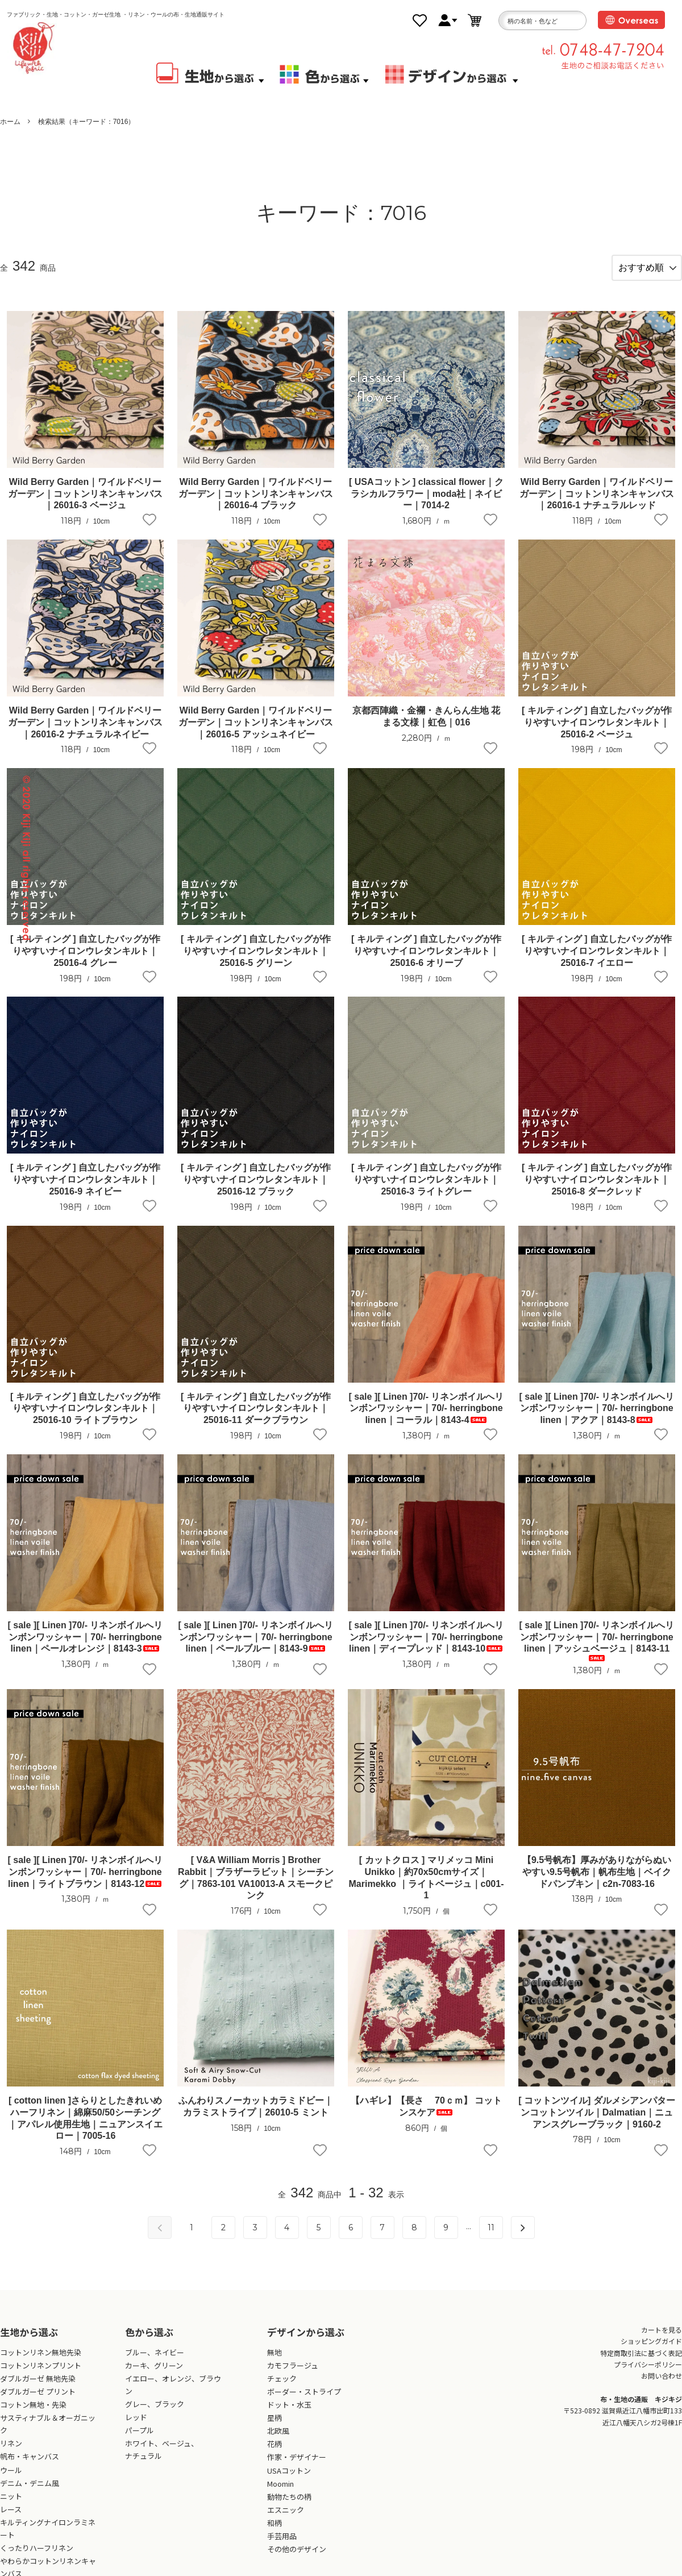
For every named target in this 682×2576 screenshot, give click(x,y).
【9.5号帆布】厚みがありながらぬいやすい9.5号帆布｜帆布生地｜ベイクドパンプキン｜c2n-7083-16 (596, 1881)
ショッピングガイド (651, 2350)
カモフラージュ (292, 2375)
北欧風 (278, 2440)
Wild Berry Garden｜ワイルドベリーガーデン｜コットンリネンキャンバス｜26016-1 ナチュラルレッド (596, 503)
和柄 (274, 2532)
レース (11, 2518)
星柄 (274, 2427)
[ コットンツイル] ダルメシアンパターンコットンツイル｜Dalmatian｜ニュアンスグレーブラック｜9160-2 (596, 2122)
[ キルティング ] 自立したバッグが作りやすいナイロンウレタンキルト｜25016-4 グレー (85, 960)
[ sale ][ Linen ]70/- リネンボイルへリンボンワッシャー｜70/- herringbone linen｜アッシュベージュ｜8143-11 (597, 1650)
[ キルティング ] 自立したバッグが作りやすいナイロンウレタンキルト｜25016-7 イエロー (597, 960)
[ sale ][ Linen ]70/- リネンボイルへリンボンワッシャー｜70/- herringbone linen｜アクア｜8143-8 (597, 1418)
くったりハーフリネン (36, 2557)
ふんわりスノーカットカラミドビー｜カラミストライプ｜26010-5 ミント (255, 2116)
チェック (282, 2388)
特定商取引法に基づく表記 (641, 2362)
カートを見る (661, 2339)
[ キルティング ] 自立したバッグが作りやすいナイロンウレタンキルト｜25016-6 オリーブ (426, 960)
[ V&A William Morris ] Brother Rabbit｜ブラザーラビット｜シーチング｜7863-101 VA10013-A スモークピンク (256, 1887)
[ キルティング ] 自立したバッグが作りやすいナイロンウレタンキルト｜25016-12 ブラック (256, 1189)
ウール (11, 2479)
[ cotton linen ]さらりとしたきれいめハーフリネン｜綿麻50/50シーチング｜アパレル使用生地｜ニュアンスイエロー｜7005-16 (85, 2127)
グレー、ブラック (154, 2413)
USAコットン (289, 2479)
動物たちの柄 (289, 2506)
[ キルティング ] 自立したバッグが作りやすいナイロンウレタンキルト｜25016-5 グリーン (256, 960)
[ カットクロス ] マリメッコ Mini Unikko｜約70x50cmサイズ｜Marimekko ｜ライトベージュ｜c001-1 (426, 1887)
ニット (11, 2505)
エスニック (285, 2519)
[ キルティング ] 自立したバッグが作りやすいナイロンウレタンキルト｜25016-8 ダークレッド (597, 1189)
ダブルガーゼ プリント (38, 2401)
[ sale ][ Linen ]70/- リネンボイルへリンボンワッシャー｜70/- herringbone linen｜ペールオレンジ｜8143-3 (85, 1647)
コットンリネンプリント (40, 2375)
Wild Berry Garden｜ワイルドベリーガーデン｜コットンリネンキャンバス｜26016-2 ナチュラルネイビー (85, 732)
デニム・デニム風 (29, 2492)
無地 (274, 2362)
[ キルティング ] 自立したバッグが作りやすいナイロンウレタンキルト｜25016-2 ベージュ (597, 732)
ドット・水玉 (289, 2414)
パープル (139, 2439)
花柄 (274, 2453)
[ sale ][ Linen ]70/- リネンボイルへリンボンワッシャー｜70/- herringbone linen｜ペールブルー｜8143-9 (256, 1647)
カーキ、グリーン (154, 2375)
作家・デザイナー (296, 2466)
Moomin (280, 2492)
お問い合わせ (661, 2385)
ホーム (10, 122)
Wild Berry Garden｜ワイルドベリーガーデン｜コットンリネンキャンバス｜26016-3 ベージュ (85, 503)
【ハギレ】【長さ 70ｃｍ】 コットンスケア (426, 2116)
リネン (11, 2453)
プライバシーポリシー (648, 2374)
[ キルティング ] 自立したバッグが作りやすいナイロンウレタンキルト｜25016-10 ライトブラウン (85, 1418)
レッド (136, 2426)
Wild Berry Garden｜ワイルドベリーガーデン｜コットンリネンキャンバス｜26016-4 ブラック (255, 503)
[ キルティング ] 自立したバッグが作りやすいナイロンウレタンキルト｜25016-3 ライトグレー (426, 1189)
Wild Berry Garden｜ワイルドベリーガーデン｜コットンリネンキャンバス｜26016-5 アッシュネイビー (255, 732)
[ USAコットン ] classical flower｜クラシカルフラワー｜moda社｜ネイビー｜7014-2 (426, 503)
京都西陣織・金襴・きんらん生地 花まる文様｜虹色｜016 (426, 726)
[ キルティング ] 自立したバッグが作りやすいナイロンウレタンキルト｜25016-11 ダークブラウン (256, 1418)
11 (491, 2237)
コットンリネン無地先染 (40, 2362)
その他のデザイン (296, 2558)
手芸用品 (282, 2545)
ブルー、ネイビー (154, 2362)
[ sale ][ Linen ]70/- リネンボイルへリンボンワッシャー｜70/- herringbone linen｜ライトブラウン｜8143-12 (85, 1881)
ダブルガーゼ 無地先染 (38, 2388)
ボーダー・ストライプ (304, 2401)
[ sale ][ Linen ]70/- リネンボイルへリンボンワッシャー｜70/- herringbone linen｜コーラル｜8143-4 (426, 1418)
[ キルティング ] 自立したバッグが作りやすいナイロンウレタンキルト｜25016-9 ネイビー (85, 1189)
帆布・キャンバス (29, 2466)
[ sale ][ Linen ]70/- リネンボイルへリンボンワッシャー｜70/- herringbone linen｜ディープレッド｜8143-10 (426, 1647)
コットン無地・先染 (33, 2414)
